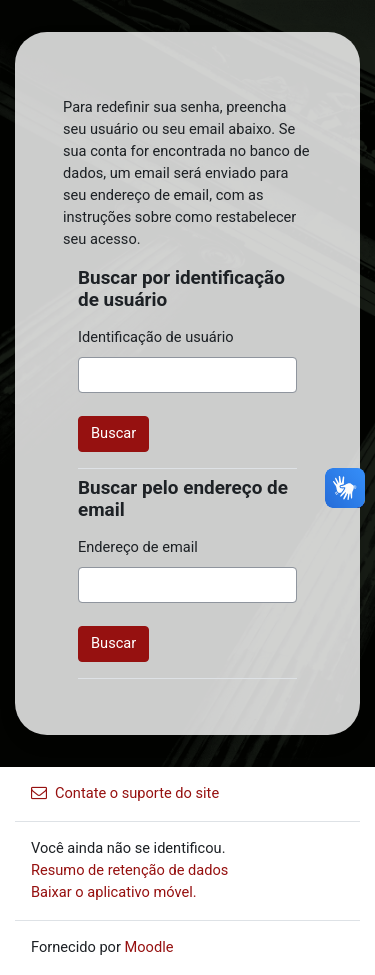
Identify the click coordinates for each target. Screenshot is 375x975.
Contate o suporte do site (125, 793)
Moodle (149, 947)
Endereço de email (138, 547)
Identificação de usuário (156, 337)
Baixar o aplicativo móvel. (114, 892)
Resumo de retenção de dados (129, 870)
